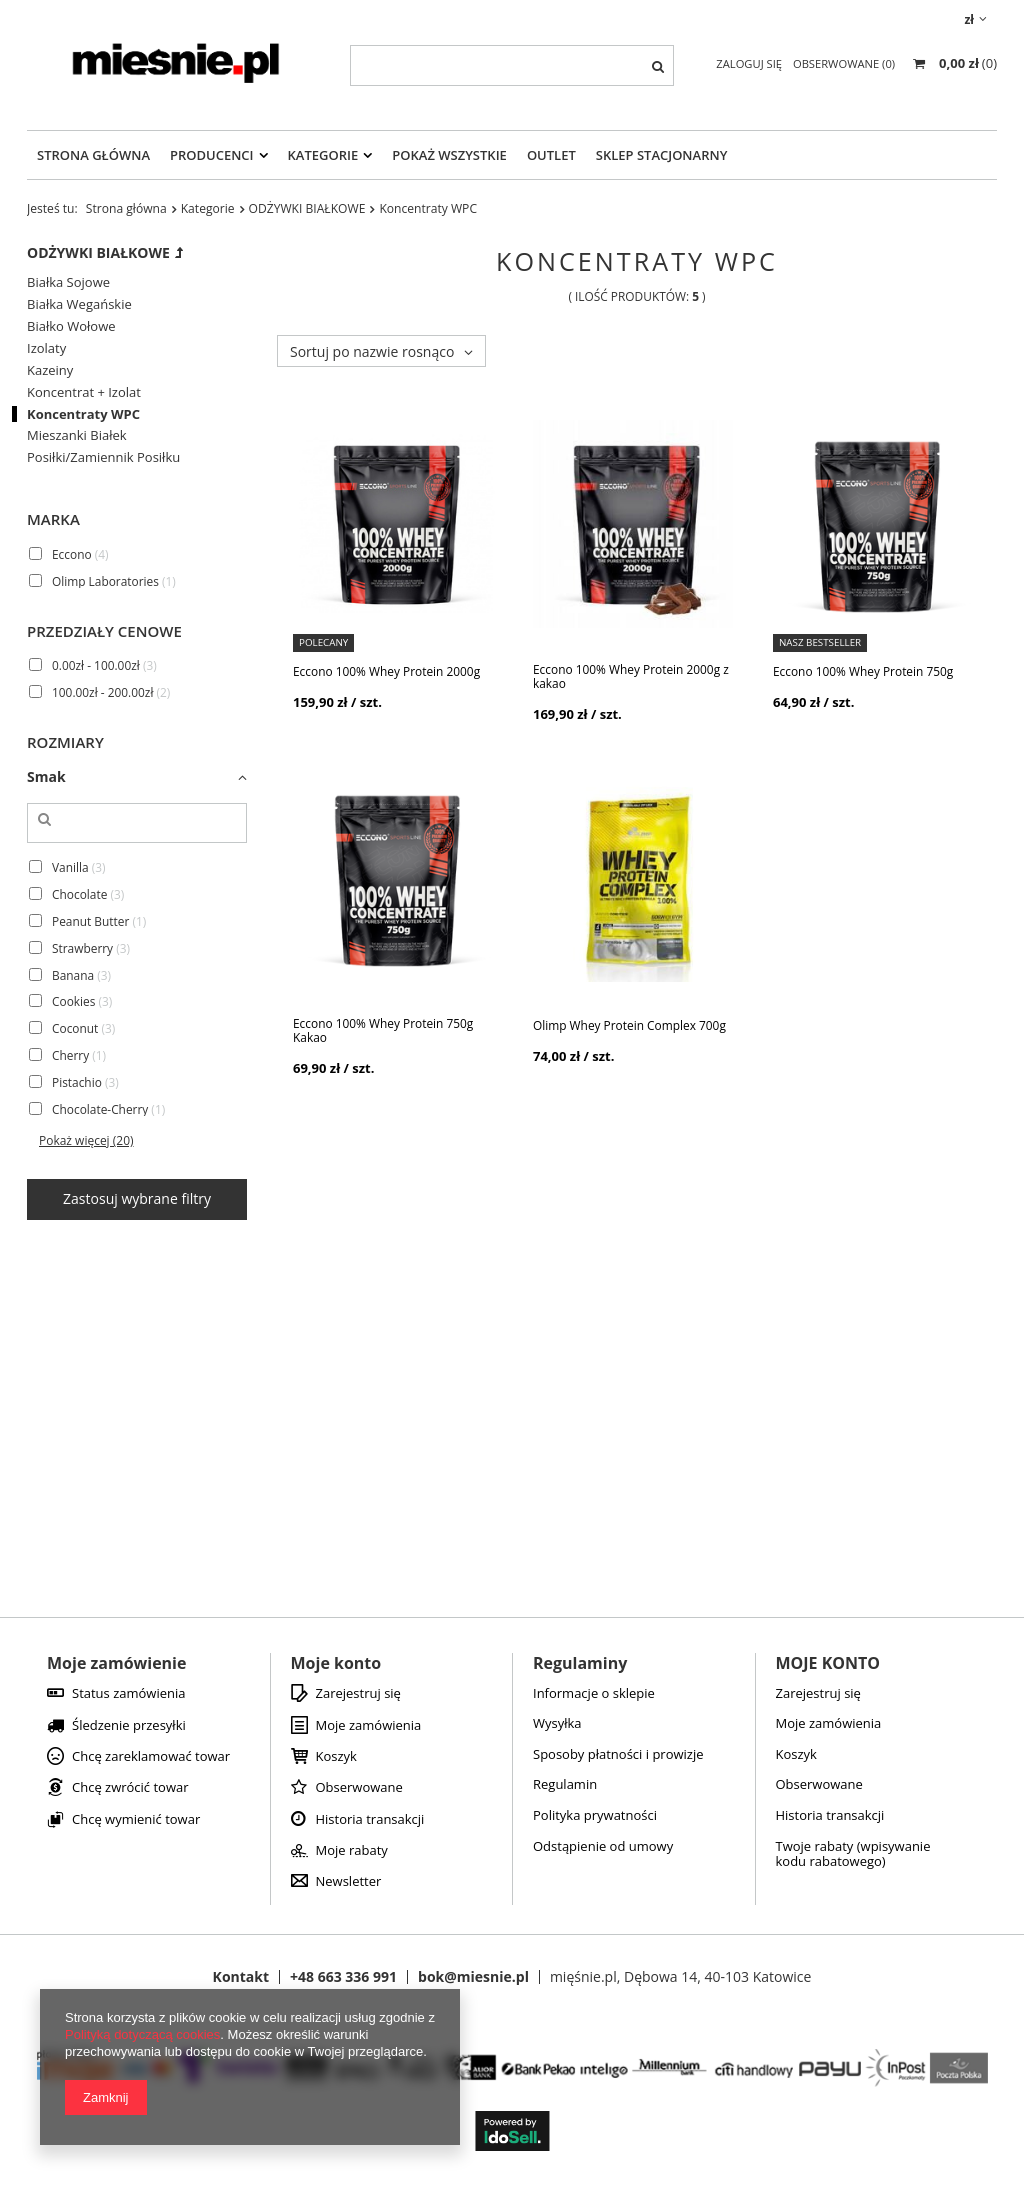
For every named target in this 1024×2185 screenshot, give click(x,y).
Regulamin (565, 1785)
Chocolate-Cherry (100, 1109)
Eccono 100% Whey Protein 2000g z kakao (631, 676)
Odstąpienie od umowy (603, 1847)
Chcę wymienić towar (136, 1820)
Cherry (70, 1055)
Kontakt (241, 1976)
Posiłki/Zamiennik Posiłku (103, 457)
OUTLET (551, 155)
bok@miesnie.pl (473, 1976)
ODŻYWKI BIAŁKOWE (307, 208)
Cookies (73, 1001)
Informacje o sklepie (594, 1694)
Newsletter (349, 1882)
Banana (73, 974)
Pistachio (77, 1082)
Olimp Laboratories (105, 580)
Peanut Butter (90, 920)
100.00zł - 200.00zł (102, 692)
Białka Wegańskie (79, 304)
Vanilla (70, 866)
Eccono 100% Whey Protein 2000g (386, 671)
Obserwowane (359, 1788)
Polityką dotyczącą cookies (142, 2034)
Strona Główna (93, 155)
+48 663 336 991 (343, 1976)
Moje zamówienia (369, 1726)
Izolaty (46, 348)
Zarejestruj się (358, 1694)
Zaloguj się (750, 63)
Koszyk (336, 1757)
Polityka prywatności (595, 1816)
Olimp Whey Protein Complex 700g (629, 1025)
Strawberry (82, 947)
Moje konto (336, 1663)
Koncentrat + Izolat (84, 392)
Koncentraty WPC (83, 414)
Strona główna (126, 208)
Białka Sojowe (68, 282)
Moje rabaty (352, 1851)
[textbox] (511, 65)
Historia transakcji (370, 1820)
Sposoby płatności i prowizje (618, 1755)
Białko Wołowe (71, 326)
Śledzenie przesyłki (129, 1726)
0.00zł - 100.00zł (96, 665)
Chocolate (79, 893)
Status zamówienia (128, 1694)
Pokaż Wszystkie (449, 155)
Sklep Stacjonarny (662, 155)
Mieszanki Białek (77, 435)
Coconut (75, 1028)
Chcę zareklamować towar (151, 1757)
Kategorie (323, 155)
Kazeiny (50, 370)
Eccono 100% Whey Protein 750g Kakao (383, 1030)
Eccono (72, 553)
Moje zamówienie (116, 1663)
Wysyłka (557, 1724)
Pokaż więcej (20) (86, 1140)
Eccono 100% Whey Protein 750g (863, 671)
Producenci (212, 155)
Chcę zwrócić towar (130, 1788)
